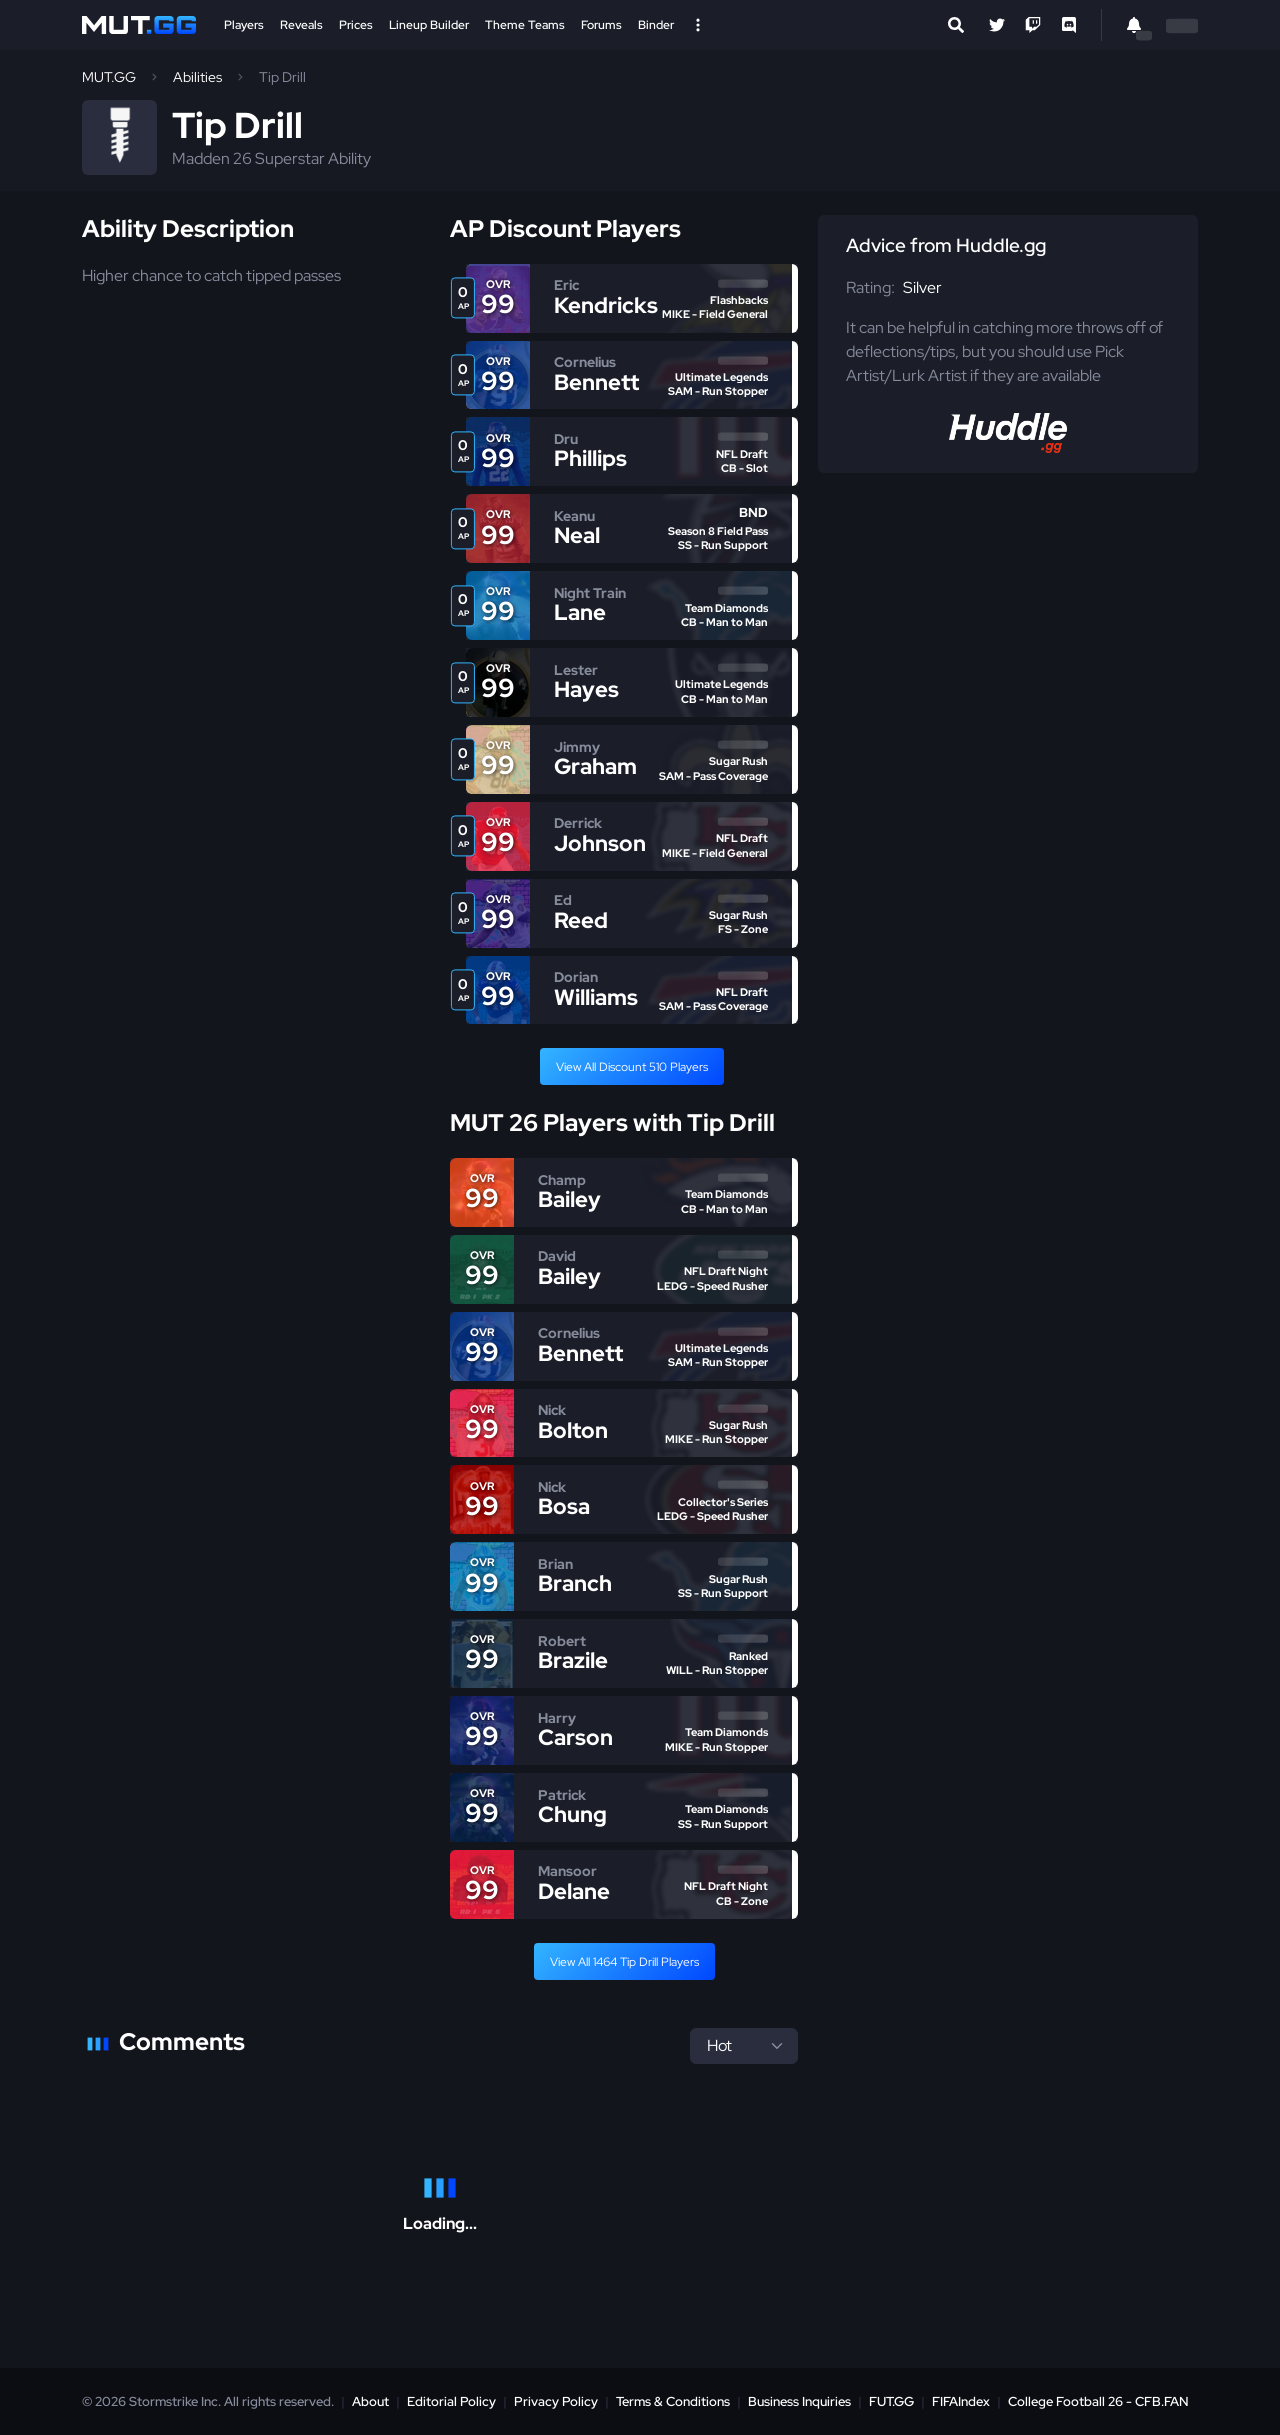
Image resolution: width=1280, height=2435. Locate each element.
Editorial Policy (451, 2401)
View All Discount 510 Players (632, 1067)
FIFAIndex (961, 2401)
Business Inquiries (799, 2401)
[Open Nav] (698, 25)
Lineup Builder (429, 25)
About (370, 2401)
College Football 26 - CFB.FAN (1098, 2401)
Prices (356, 25)
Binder (656, 25)
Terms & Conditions (673, 2401)
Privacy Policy (556, 2401)
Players (244, 25)
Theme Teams (525, 25)
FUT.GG (891, 2401)
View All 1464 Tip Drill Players (624, 1962)
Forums (601, 25)
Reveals (301, 25)
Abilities (197, 77)
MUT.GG (109, 77)
